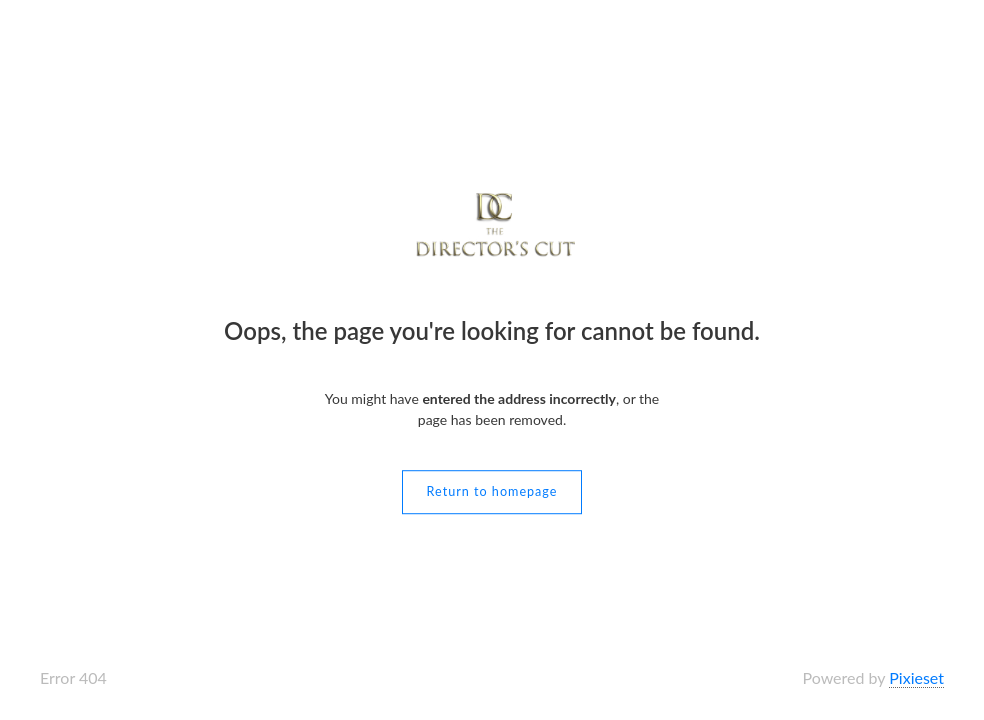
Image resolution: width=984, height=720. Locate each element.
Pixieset (916, 677)
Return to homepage (492, 491)
